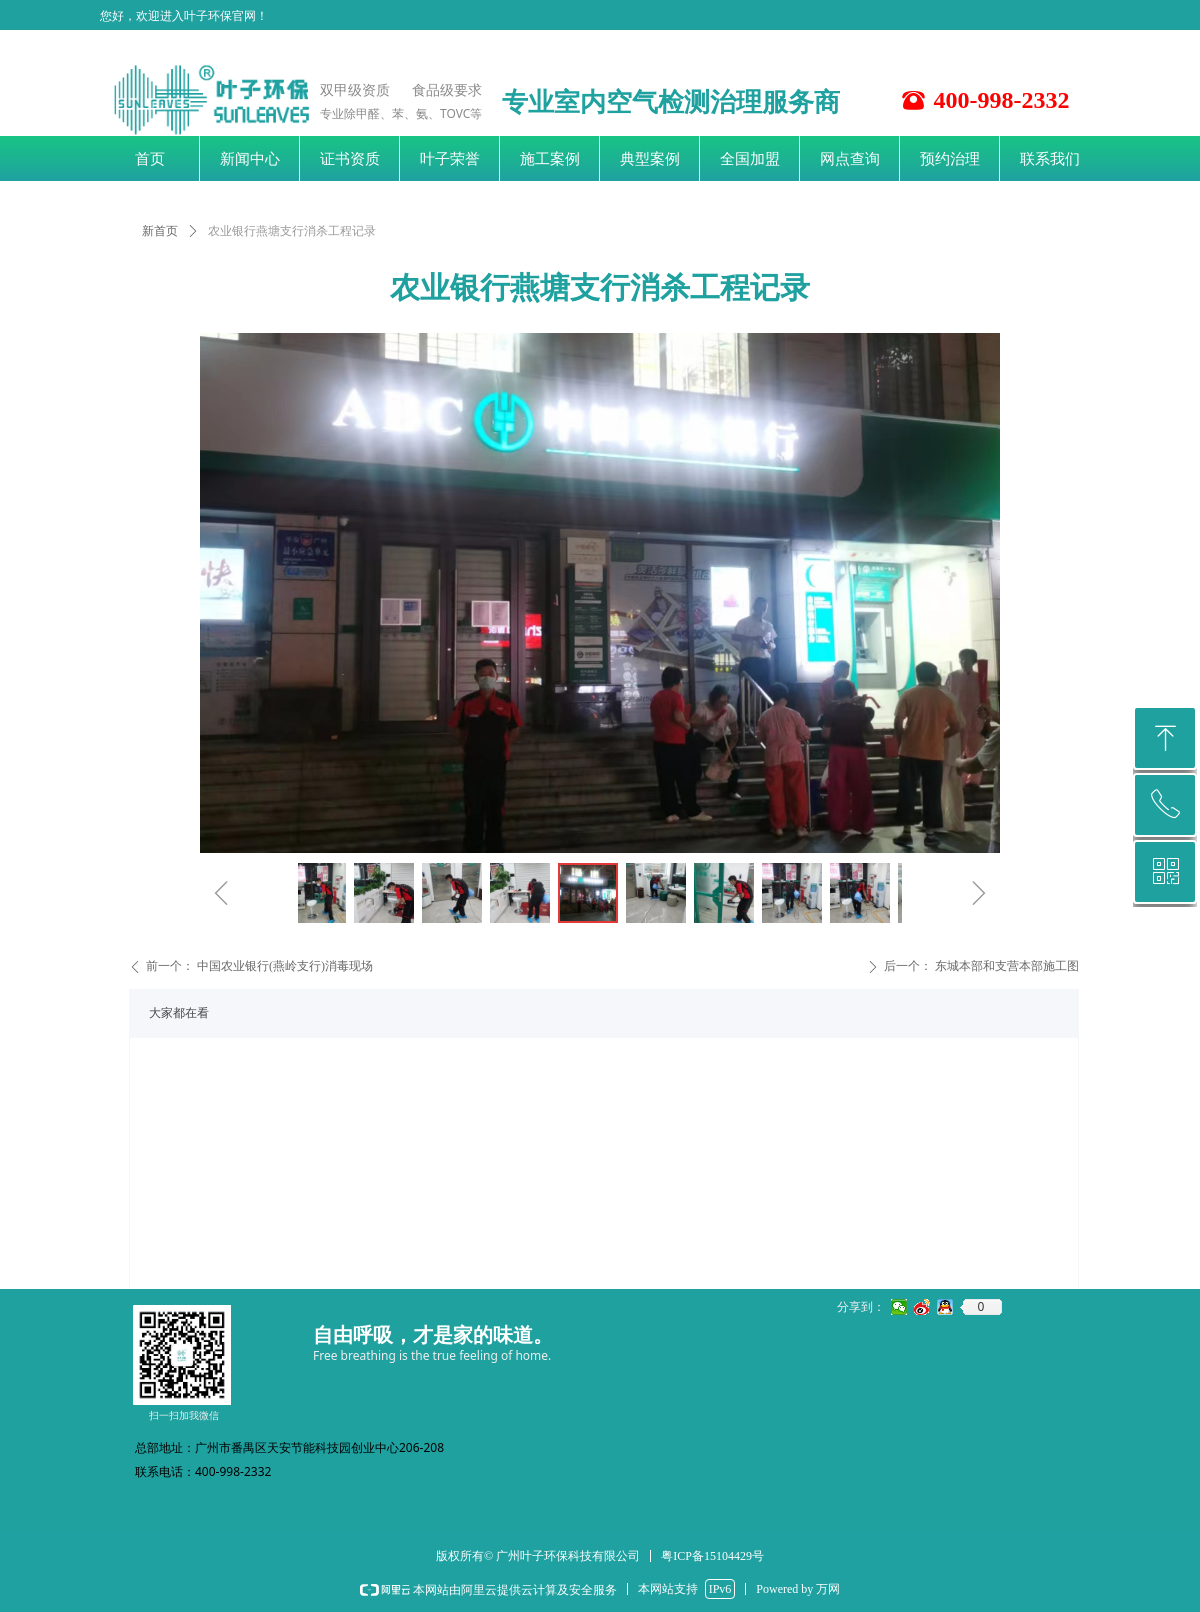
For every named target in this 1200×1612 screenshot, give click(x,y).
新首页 (160, 231)
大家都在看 (179, 1013)
